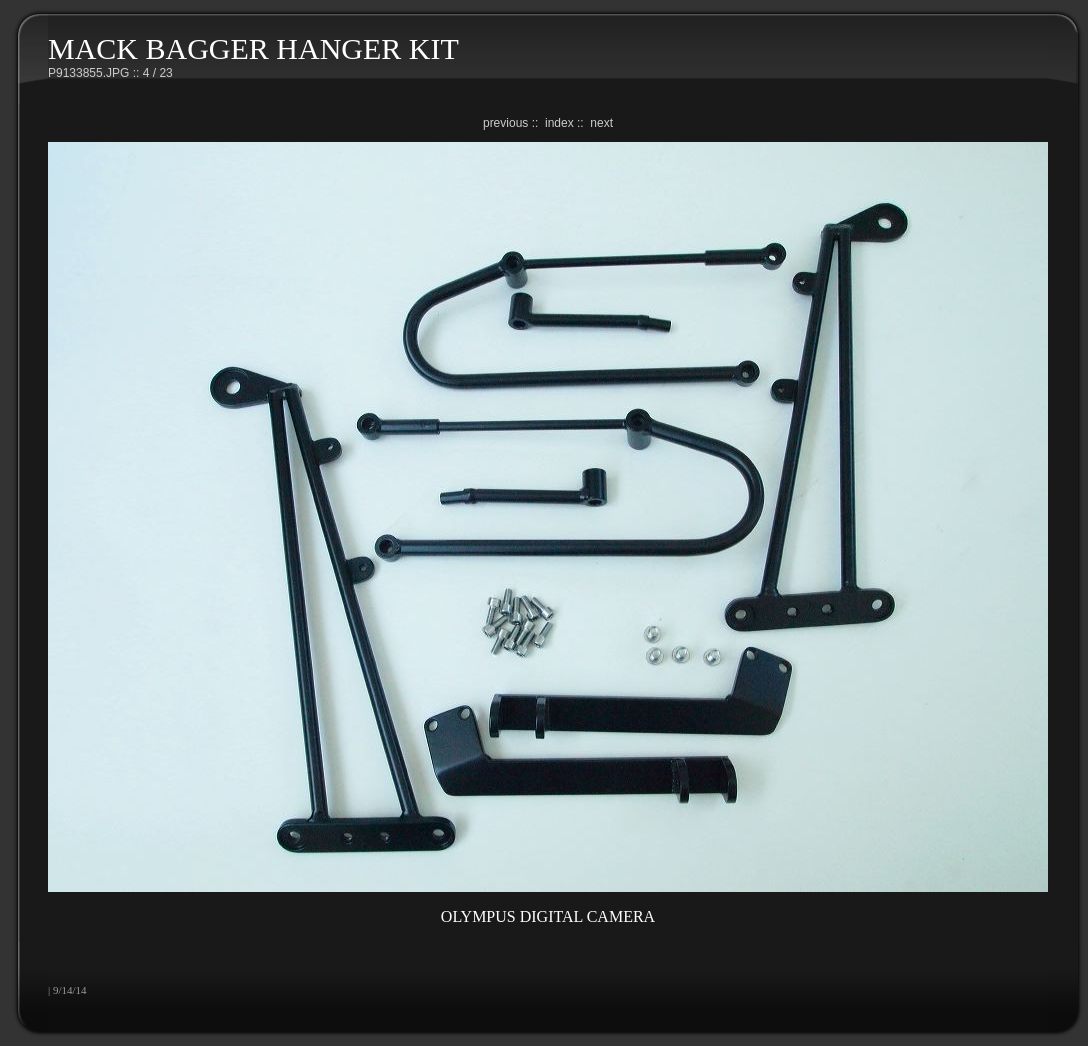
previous (505, 123)
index (559, 123)
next (601, 123)
